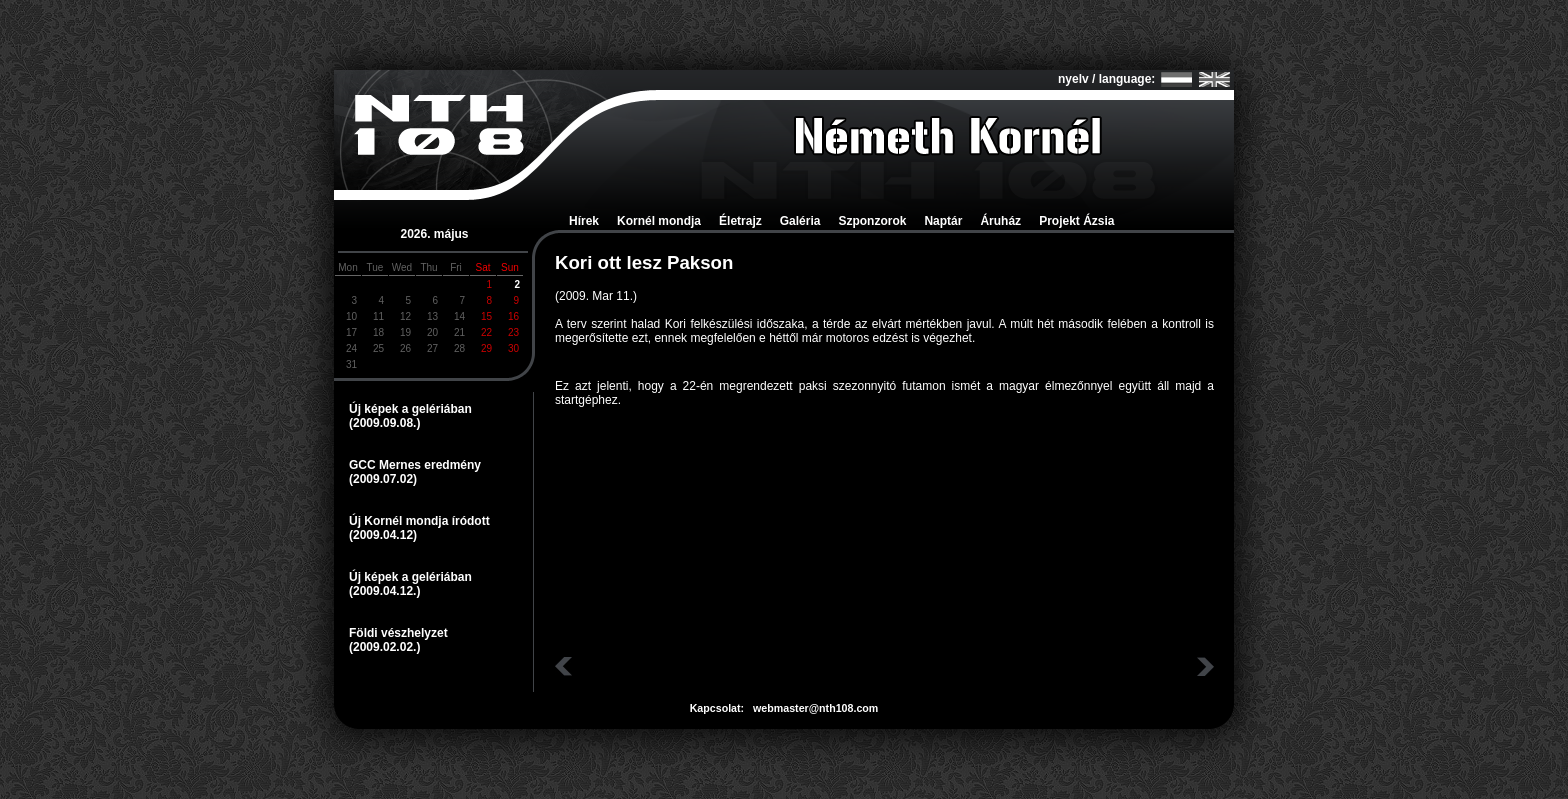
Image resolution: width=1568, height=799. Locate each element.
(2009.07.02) (383, 479)
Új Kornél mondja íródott (419, 521)
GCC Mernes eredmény (415, 465)
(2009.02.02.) (384, 647)
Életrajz (740, 221)
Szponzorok (872, 221)
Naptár (943, 221)
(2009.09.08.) (384, 423)
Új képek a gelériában (410, 409)
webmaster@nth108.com (815, 708)
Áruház (1000, 221)
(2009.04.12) (383, 535)
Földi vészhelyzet (398, 633)
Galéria (800, 221)
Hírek (584, 221)
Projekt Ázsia (1076, 221)
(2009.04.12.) (384, 591)
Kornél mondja (659, 221)
